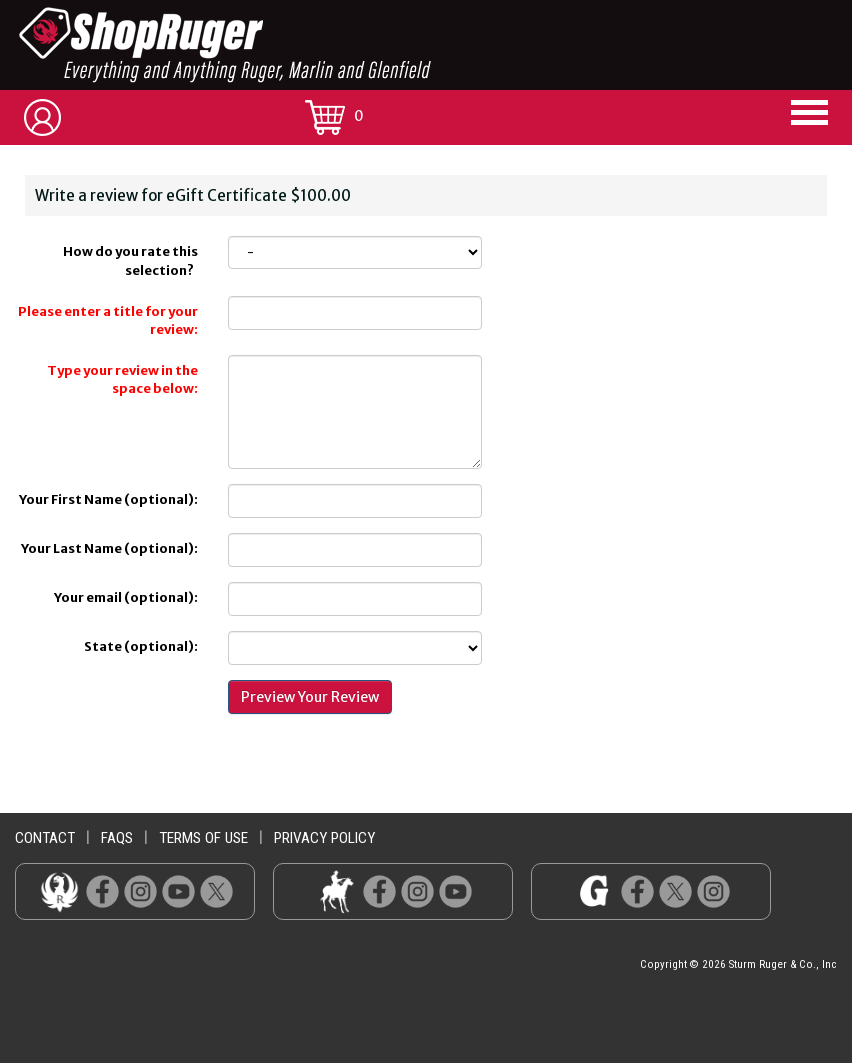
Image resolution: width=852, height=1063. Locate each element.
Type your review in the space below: (122, 380)
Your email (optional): (126, 597)
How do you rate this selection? (130, 261)
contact (45, 838)
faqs (117, 838)
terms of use (203, 838)
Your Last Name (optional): (109, 548)
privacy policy (324, 838)
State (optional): (141, 646)
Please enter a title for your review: (108, 321)
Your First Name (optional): (108, 499)
